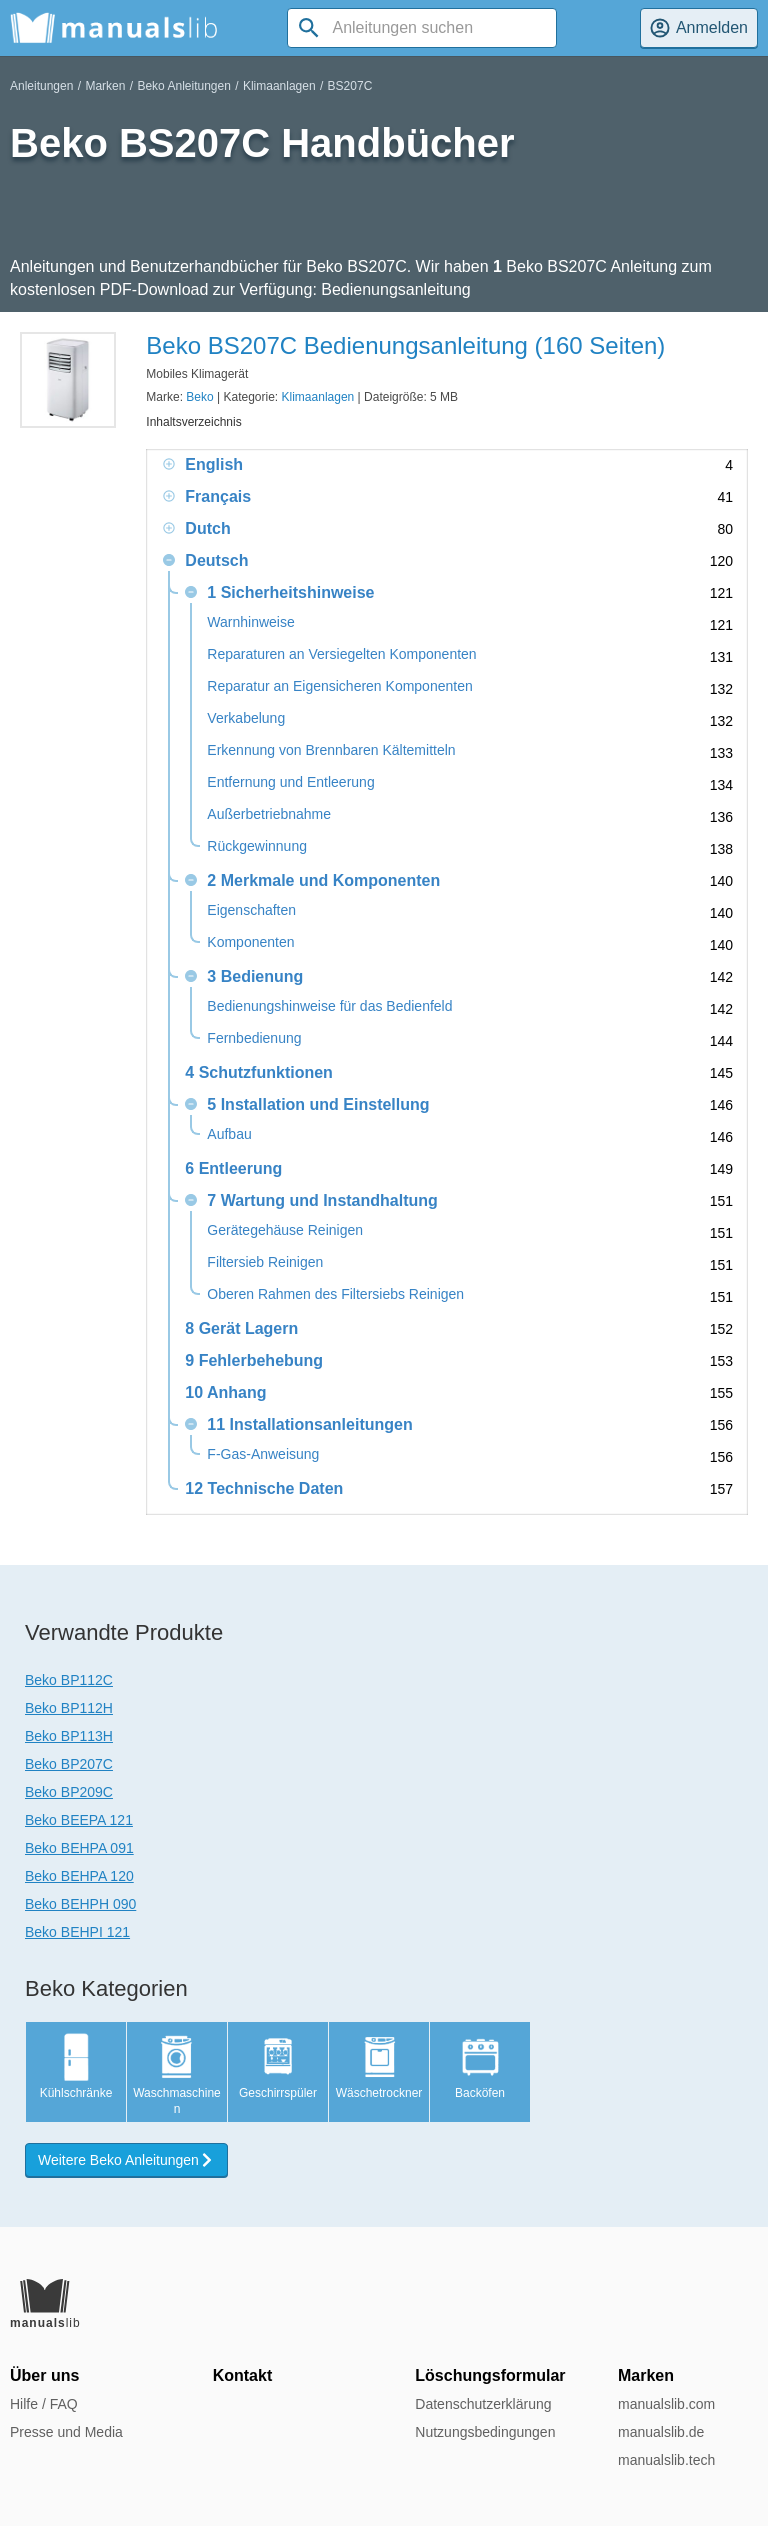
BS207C (350, 86)
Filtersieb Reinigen (265, 1262)
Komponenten (250, 942)
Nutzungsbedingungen (485, 2432)
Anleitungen (41, 86)
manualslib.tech (666, 2460)
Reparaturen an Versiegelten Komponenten (341, 654)
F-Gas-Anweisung (263, 1454)
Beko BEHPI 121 (77, 1932)
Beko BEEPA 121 (79, 1820)
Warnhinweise (250, 622)
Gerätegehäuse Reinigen (285, 1230)
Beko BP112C (69, 1680)
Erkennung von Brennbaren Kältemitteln (331, 750)
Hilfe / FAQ (44, 2404)
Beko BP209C (69, 1792)
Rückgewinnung (257, 846)
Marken (105, 86)
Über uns (44, 2375)
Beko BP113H (69, 1736)
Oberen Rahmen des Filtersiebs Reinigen (335, 1294)
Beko (199, 397)
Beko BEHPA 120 (79, 1876)
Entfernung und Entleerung (290, 782)
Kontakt (243, 2375)
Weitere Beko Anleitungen (126, 2160)
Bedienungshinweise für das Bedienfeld (329, 1006)
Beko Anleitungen (183, 86)
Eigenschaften (251, 910)
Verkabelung (246, 718)
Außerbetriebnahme (269, 814)
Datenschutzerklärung (483, 2404)
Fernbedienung (254, 1038)
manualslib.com (666, 2404)
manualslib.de (661, 2432)
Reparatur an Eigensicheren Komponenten (339, 686)
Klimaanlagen (279, 86)
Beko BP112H (69, 1708)
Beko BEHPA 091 (79, 1848)
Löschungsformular (490, 2375)
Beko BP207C (69, 1764)
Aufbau (229, 1134)
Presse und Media (66, 2432)
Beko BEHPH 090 (80, 1904)
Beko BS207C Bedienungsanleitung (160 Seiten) (405, 345)
